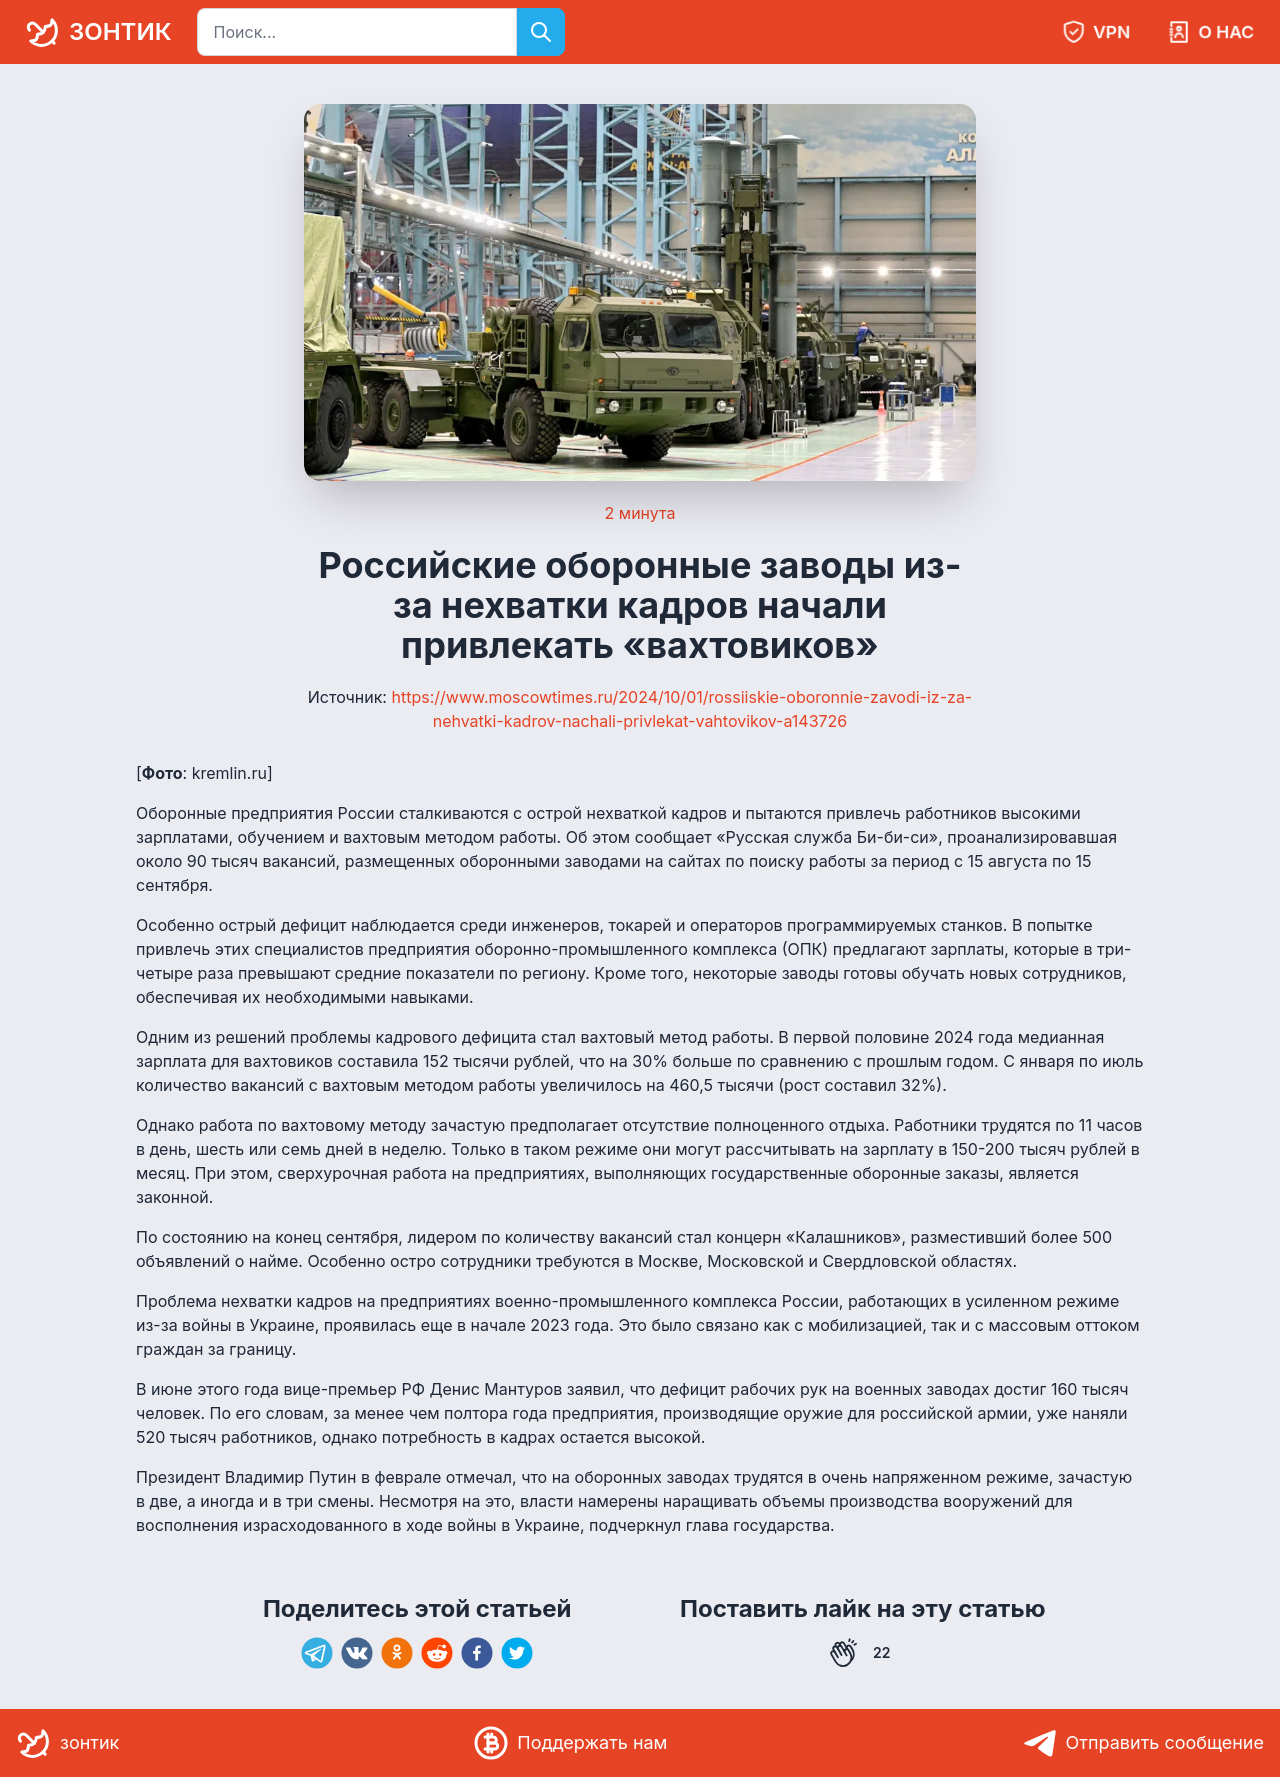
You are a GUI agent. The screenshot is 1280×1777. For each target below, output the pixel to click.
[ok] (397, 1653)
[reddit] (437, 1653)
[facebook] (477, 1653)
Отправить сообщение (1143, 1743)
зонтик (95, 32)
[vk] (357, 1653)
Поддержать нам (570, 1743)
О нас (1210, 32)
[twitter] (517, 1653)
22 (860, 1653)
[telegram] (317, 1653)
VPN (1096, 32)
